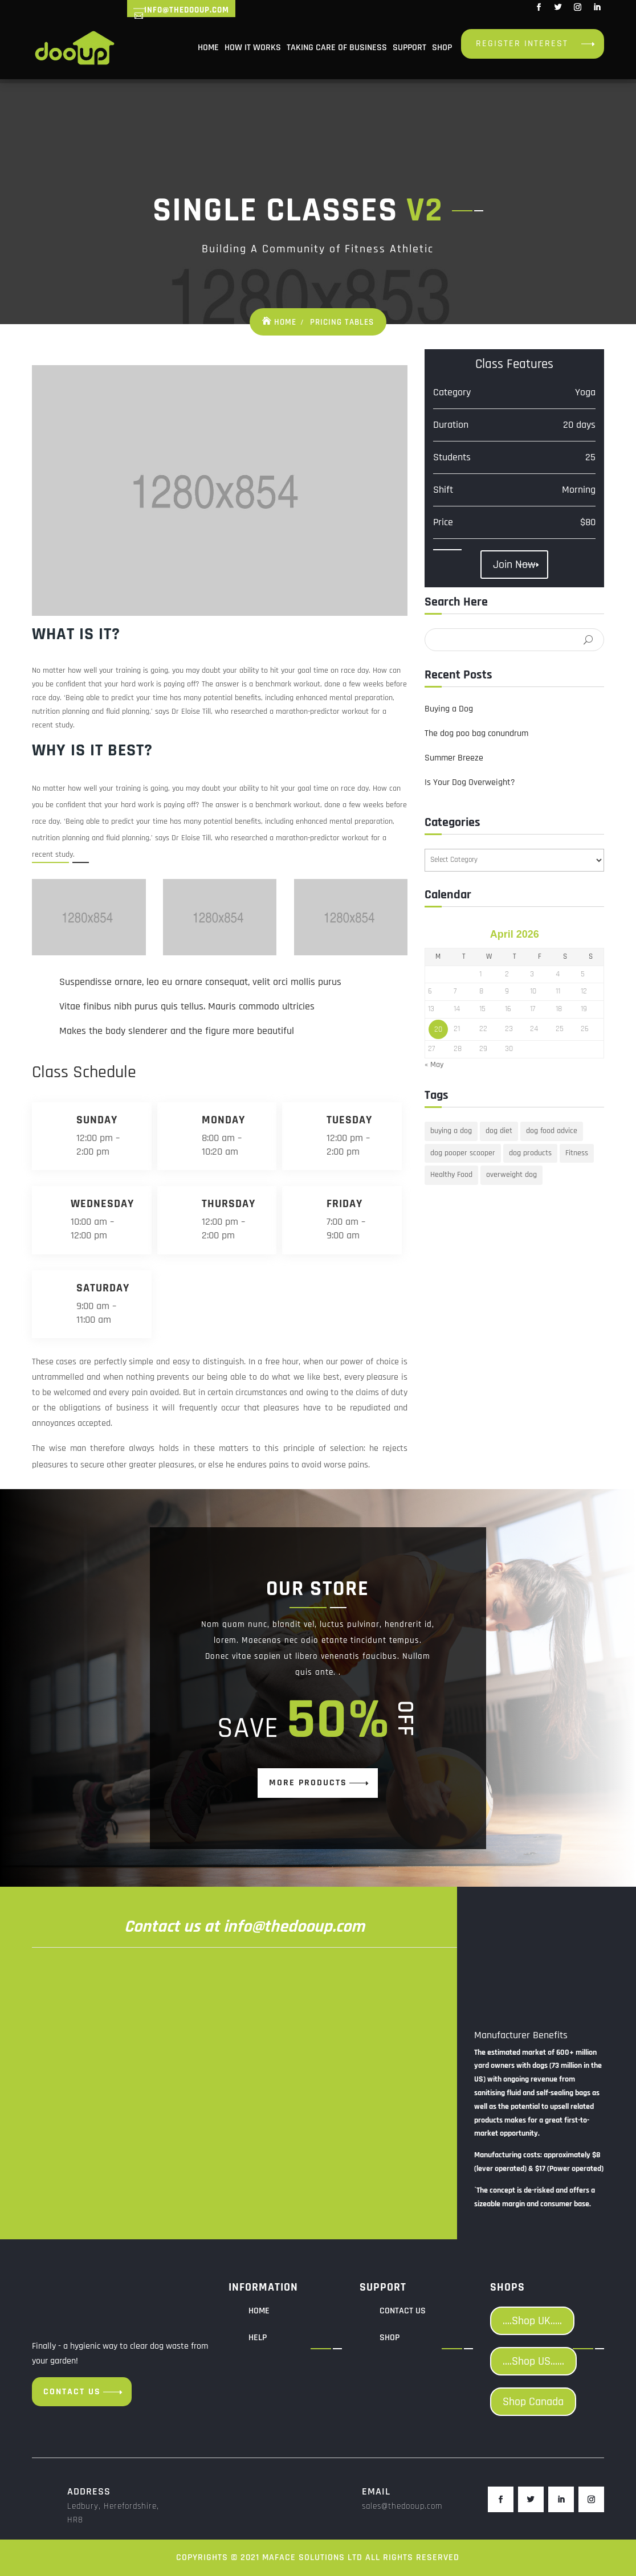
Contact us (72, 2392)
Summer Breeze (454, 758)
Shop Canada (533, 2401)
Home (208, 48)
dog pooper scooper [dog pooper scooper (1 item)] (462, 1153)
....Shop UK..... (532, 2320)
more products (308, 1783)
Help (257, 2338)
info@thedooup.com (186, 10)
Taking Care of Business (337, 48)
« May (434, 1065)
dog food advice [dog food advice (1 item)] (551, 1131)
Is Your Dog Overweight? (470, 782)
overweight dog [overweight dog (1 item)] (511, 1175)
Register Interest (522, 44)
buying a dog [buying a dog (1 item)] (451, 1131)
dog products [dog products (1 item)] (530, 1153)
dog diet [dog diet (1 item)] (499, 1131)
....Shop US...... (533, 2361)
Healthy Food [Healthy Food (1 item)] (451, 1175)
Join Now (514, 564)
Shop (442, 48)
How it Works (253, 48)
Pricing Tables (342, 322)
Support (409, 48)
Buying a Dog (449, 709)
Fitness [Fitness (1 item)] (576, 1153)
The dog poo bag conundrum (476, 733)
